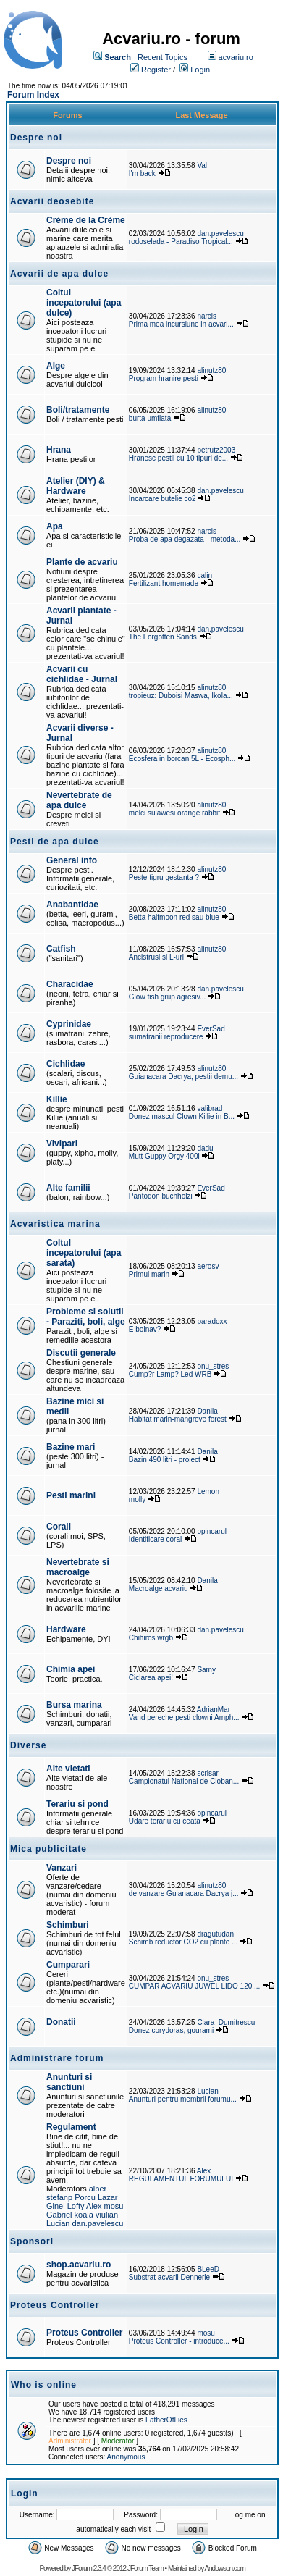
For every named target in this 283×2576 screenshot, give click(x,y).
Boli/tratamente (77, 410)
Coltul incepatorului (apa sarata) (83, 1253)
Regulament (71, 2127)
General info (71, 860)
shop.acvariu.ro (78, 2265)
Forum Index (33, 95)
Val (202, 165)
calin (204, 575)
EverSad (210, 1029)
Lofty (76, 2206)
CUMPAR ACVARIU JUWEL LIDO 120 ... (195, 1986)
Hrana (58, 450)
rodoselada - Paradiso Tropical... (181, 242)
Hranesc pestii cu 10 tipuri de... (178, 458)
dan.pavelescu (220, 234)
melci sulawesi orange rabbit (174, 813)
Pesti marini (71, 1495)
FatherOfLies (166, 2420)
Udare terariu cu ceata (164, 1821)
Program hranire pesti (163, 378)
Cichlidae (65, 1064)
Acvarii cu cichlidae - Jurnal (81, 674)
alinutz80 (211, 370)
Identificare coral (155, 1539)
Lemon (208, 1491)
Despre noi (68, 161)
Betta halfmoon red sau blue (174, 917)
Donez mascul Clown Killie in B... (182, 1116)
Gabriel (59, 2214)
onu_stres (213, 1366)
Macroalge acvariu (158, 1589)
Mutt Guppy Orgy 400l (164, 1156)
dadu (205, 1148)
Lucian (207, 2091)
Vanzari (61, 1868)
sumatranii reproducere (166, 1037)
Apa (54, 526)
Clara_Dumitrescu (226, 2022)
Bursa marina (74, 1705)
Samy (206, 1670)
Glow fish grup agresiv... (167, 997)
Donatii (61, 2022)
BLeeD (208, 2269)
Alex (93, 2206)
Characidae (69, 984)
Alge (55, 366)
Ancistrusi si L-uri (156, 957)
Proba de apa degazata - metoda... (185, 539)
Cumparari (68, 1965)
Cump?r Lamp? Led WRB (171, 1374)
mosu (114, 2206)
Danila (207, 1411)
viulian (107, 2214)
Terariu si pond (77, 1804)
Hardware (66, 1629)
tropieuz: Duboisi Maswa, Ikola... (181, 696)
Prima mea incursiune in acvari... (181, 324)
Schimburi (67, 1925)
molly (137, 1499)
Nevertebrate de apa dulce (79, 800)
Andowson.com (224, 2568)
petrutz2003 (216, 450)
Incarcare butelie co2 (162, 499)
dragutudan (215, 1934)
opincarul (212, 1531)
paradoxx (212, 1321)
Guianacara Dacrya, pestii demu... (183, 1077)
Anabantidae (72, 904)
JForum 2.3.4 (89, 2568)
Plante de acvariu (82, 562)
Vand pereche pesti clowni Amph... (184, 1717)
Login (200, 69)
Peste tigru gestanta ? (165, 877)
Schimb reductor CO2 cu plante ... (183, 1942)
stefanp (59, 2197)
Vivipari (61, 1143)
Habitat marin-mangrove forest (178, 1419)
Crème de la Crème (85, 220)
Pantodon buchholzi (161, 1196)
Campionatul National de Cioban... (184, 1781)
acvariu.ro (236, 57)
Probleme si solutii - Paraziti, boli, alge (85, 1316)
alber (97, 2188)
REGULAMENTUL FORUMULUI (181, 2179)
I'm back (142, 173)
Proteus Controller (84, 2333)
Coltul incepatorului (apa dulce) (83, 303)
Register (156, 69)
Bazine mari (70, 1447)
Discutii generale (81, 1353)
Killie (56, 1099)
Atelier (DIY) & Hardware (75, 486)
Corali (58, 1527)
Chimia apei (70, 1669)
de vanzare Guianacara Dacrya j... (184, 1893)
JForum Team (145, 2568)
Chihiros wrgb (151, 1638)
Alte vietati (68, 1768)
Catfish (61, 949)
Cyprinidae (68, 1024)
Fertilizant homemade (163, 583)
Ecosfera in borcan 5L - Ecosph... (182, 759)
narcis (206, 316)
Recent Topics (162, 57)
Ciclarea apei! (152, 1678)
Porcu (85, 2197)
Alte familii (68, 1188)
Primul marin (149, 1274)
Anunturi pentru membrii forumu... (183, 2099)
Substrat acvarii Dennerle (169, 2277)
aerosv (208, 1266)
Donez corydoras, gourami (172, 2030)
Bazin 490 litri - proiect (164, 1460)
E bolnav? (145, 1329)
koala (84, 2214)
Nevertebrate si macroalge (77, 1567)
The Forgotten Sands (163, 637)
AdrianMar (213, 1709)
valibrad (209, 1108)
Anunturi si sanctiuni (69, 2082)
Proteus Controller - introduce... (179, 2341)
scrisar (207, 1773)
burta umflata (150, 418)
